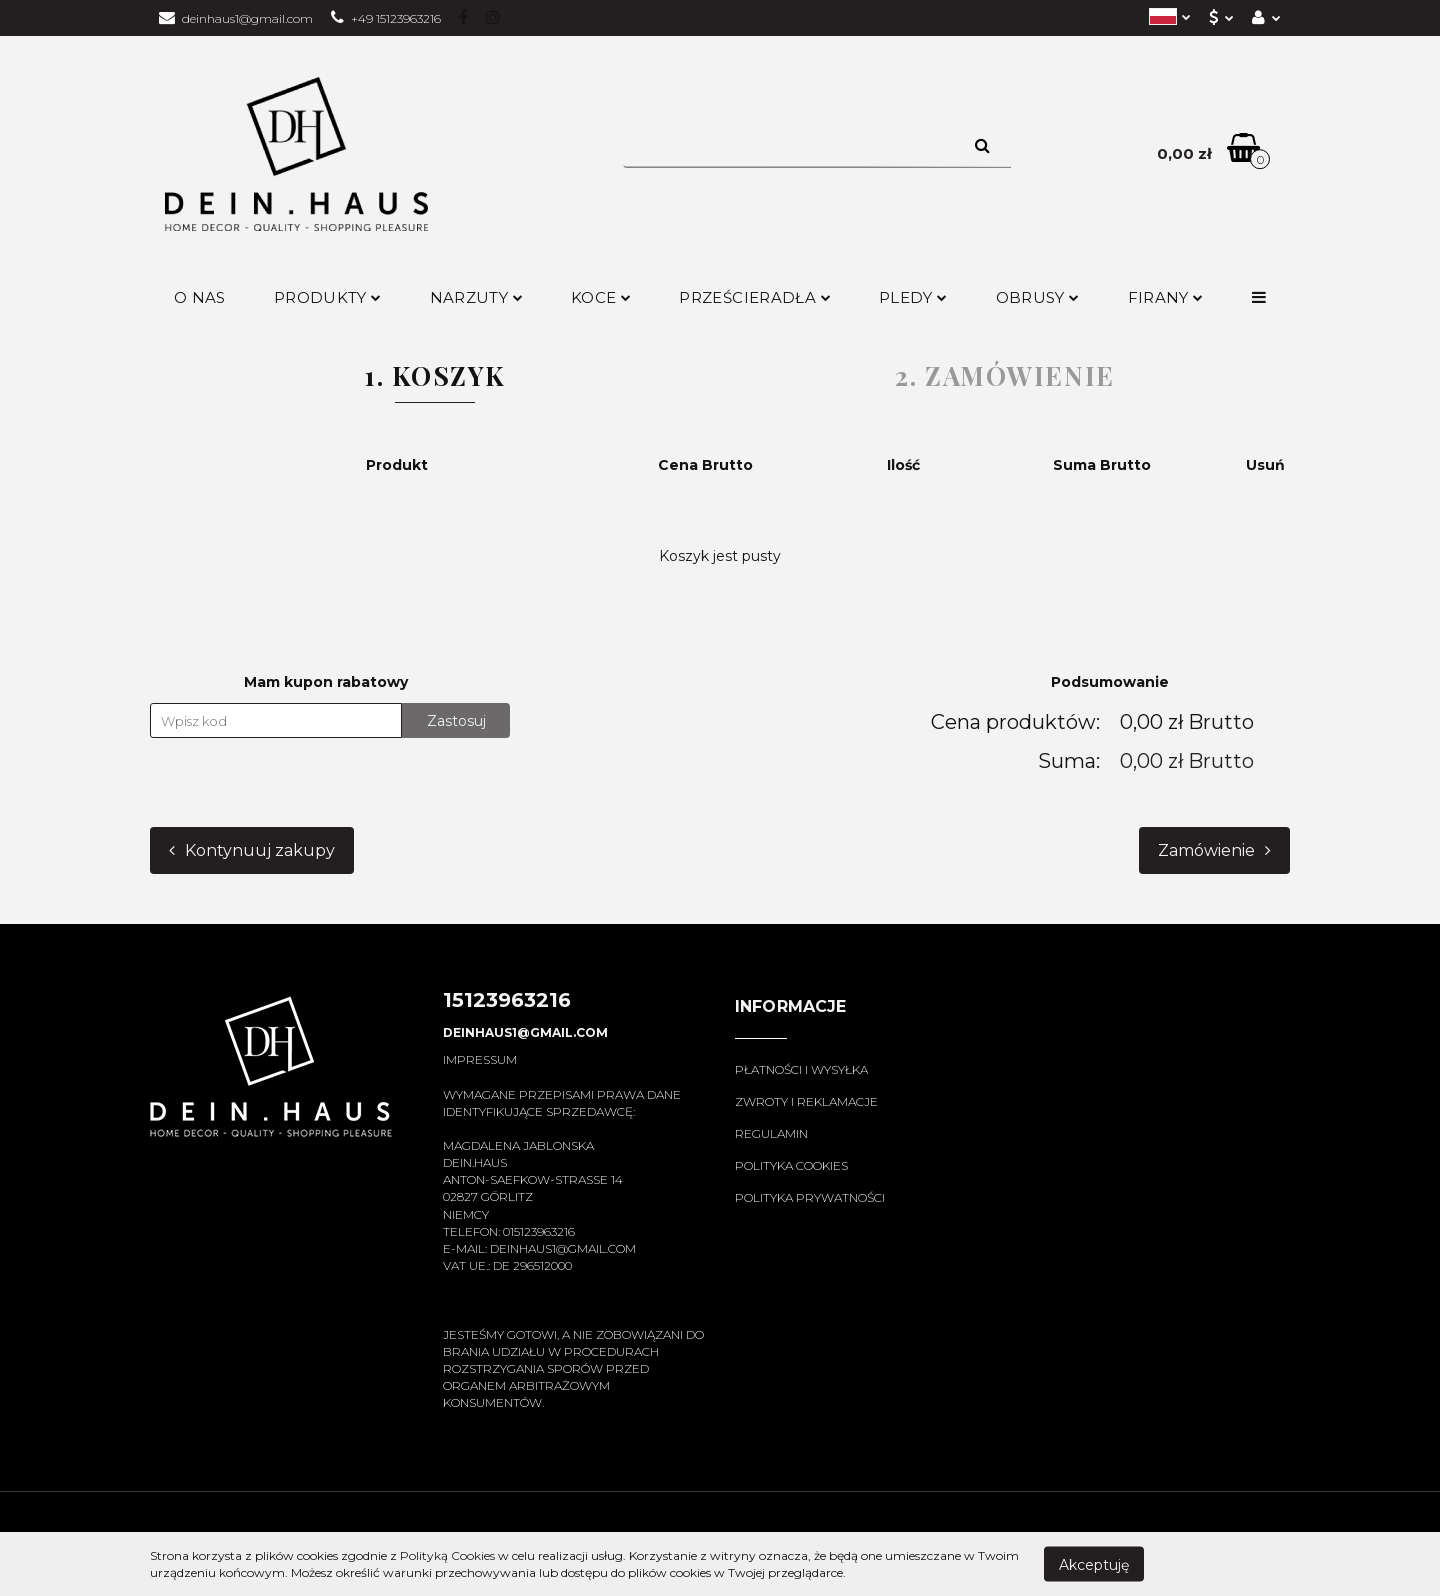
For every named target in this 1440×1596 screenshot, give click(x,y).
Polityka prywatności (810, 1197)
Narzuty (476, 297)
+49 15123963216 (386, 18)
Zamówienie (1214, 850)
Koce (601, 297)
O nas (200, 297)
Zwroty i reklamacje (806, 1101)
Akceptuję (1094, 1564)
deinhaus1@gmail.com (236, 18)
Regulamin (771, 1133)
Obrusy (1038, 297)
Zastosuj (456, 721)
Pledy (913, 297)
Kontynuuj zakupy (252, 850)
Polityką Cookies (447, 1555)
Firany (1166, 297)
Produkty (328, 297)
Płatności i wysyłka (801, 1069)
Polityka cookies (791, 1165)
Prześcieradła (755, 297)
